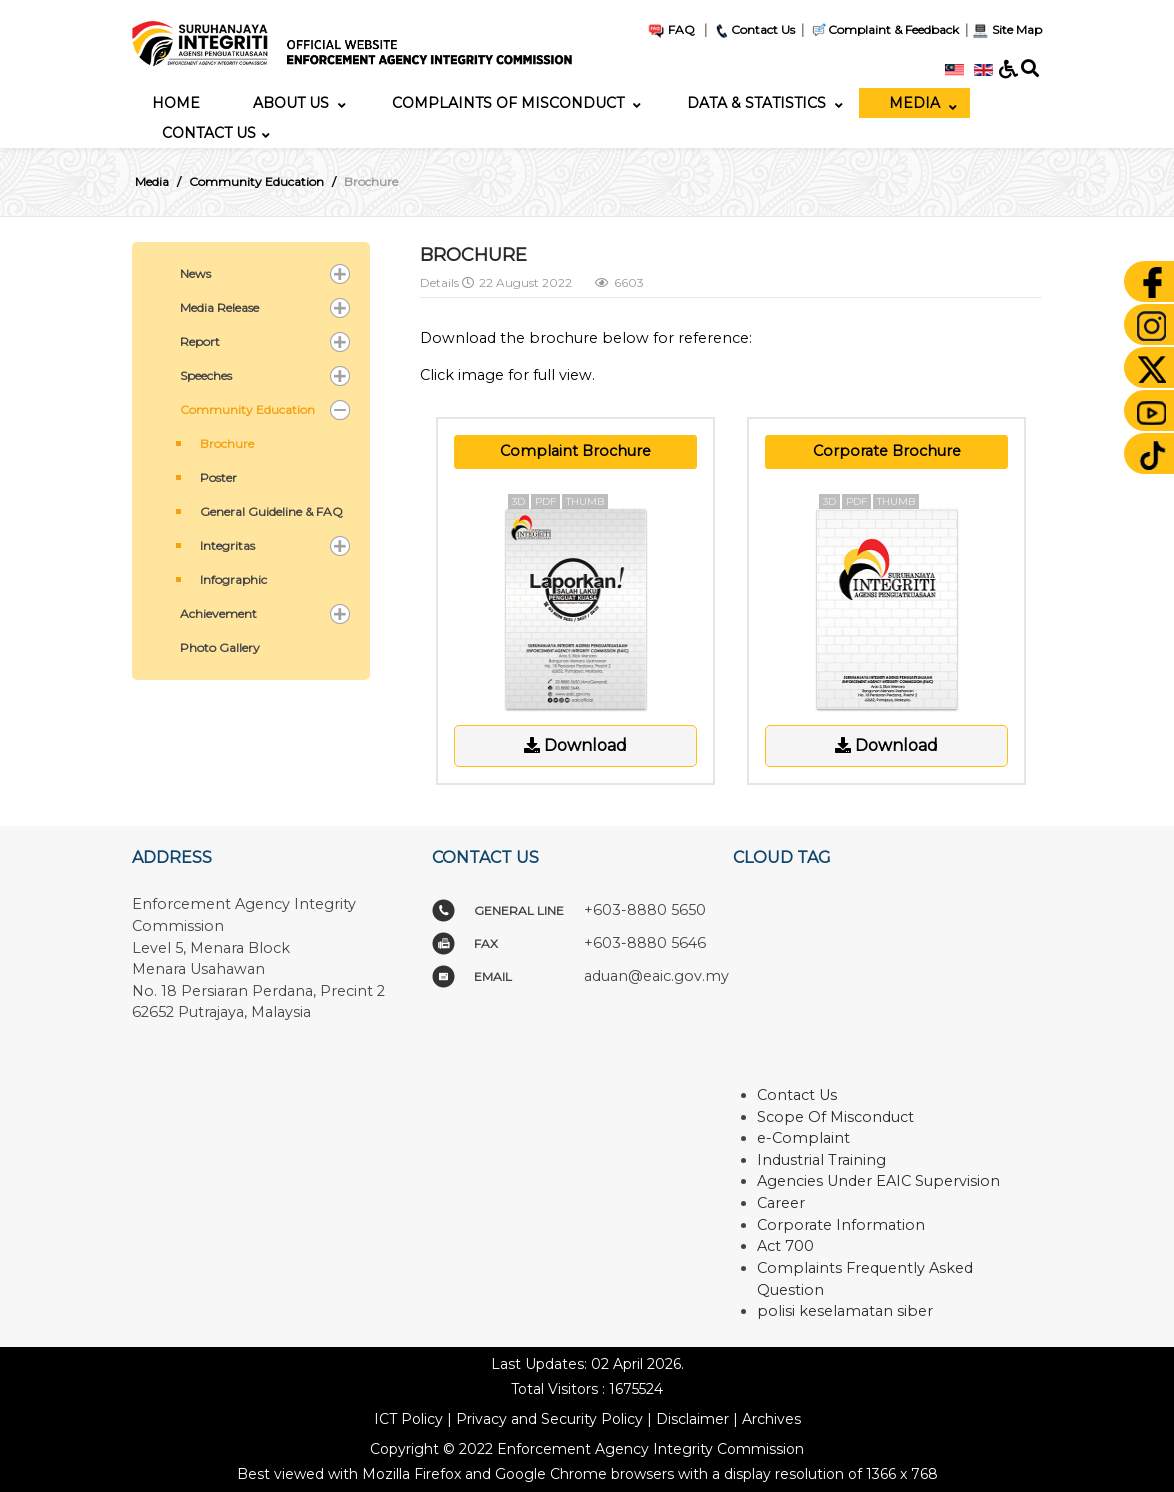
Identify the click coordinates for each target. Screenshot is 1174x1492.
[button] (340, 274)
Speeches (206, 375)
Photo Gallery (220, 647)
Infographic (233, 579)
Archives (771, 1419)
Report (200, 341)
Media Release (219, 307)
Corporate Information (841, 1225)
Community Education (247, 409)
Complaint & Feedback (893, 29)
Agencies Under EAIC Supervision (878, 1181)
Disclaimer (692, 1419)
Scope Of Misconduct (835, 1117)
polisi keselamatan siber (845, 1311)
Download (575, 745)
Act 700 (785, 1246)
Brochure (227, 443)
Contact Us (754, 29)
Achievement (218, 613)
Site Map (1006, 29)
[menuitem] (176, 103)
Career (781, 1203)
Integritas (227, 545)
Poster (218, 477)
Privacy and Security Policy (549, 1419)
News (195, 273)
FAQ (671, 29)
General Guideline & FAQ (271, 511)
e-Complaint (803, 1138)
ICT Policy (408, 1419)
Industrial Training (821, 1160)
